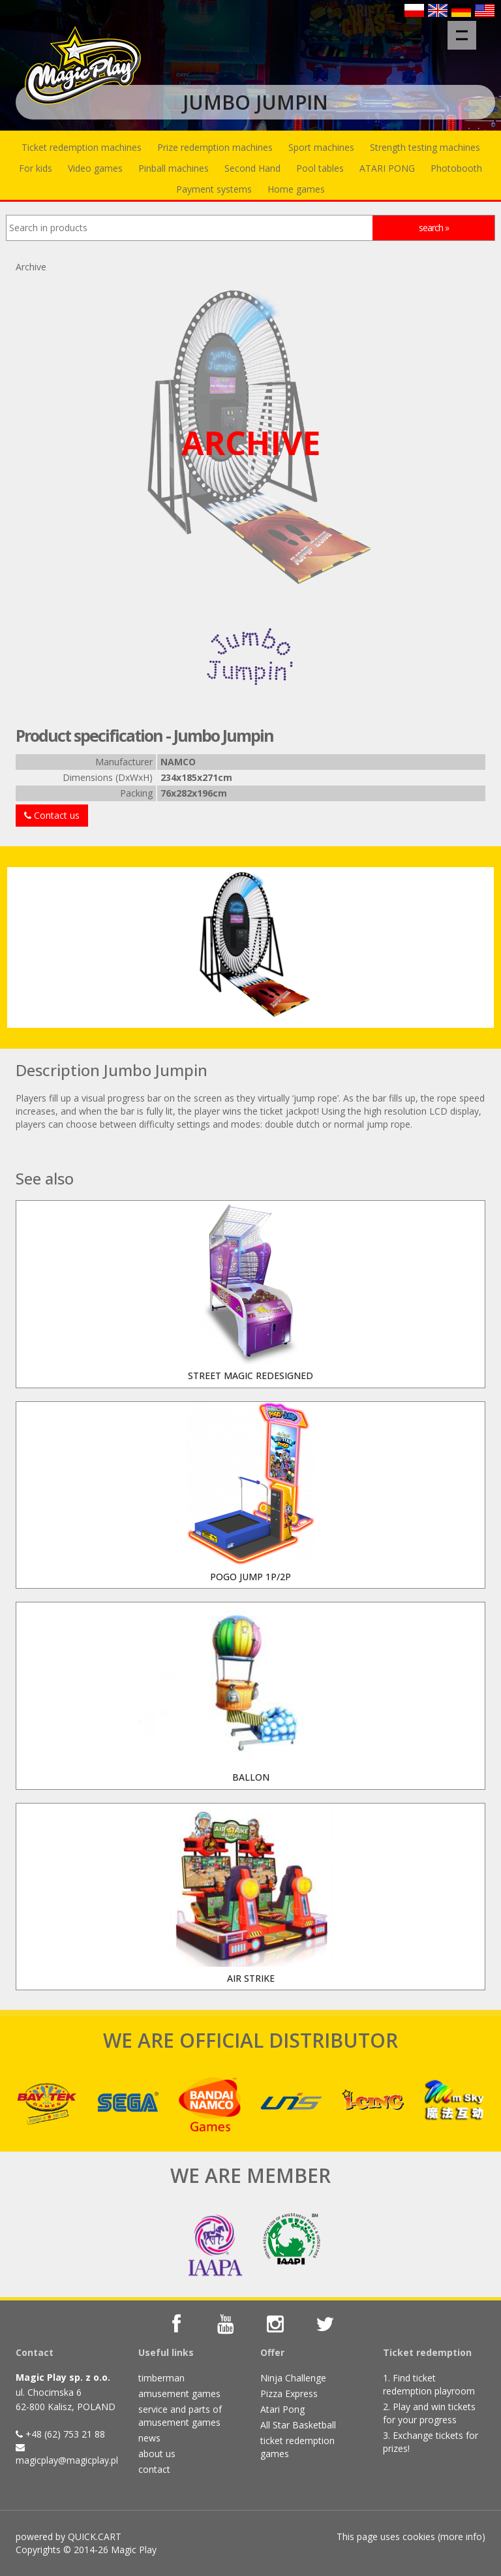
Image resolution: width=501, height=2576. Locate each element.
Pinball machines (173, 168)
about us (156, 2453)
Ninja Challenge (293, 2378)
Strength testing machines (425, 147)
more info (461, 2536)
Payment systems (214, 189)
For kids (35, 168)
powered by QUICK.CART (68, 2536)
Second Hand (252, 168)
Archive (31, 267)
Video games (95, 168)
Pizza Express (289, 2393)
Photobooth (456, 168)
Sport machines (321, 147)
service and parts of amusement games (180, 2415)
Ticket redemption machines (82, 147)
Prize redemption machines (215, 147)
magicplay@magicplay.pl (67, 2460)
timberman (161, 2378)
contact (154, 2469)
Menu (466, 29)
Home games (296, 189)
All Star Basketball (298, 2425)
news (149, 2438)
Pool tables (320, 168)
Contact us (52, 815)
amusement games (179, 2393)
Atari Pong (282, 2409)
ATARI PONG (387, 168)
